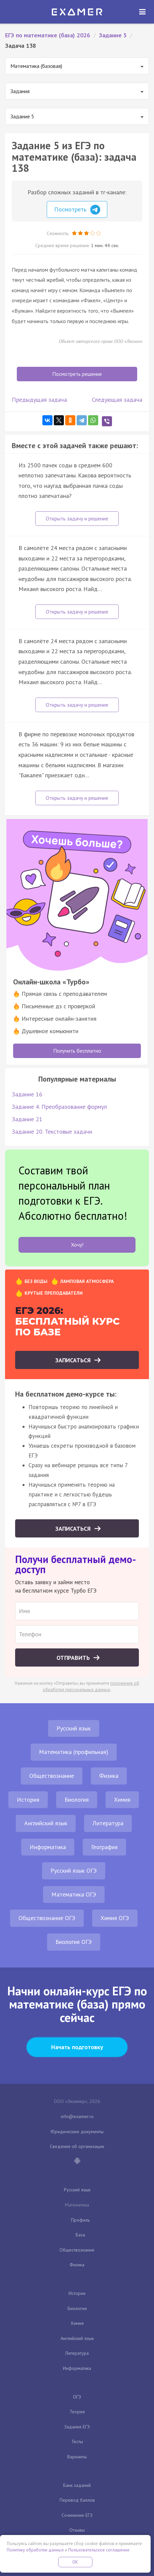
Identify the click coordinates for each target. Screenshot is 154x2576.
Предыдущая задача (39, 399)
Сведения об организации (77, 2146)
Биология (77, 1799)
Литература (107, 1823)
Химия (122, 1799)
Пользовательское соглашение (98, 2550)
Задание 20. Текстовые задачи (52, 1131)
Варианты (77, 2457)
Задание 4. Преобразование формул (59, 1106)
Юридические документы (77, 2132)
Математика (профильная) (73, 1752)
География (104, 1847)
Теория (77, 2412)
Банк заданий (77, 2485)
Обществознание (51, 1776)
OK (75, 2562)
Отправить (73, 1658)
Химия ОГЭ (115, 1918)
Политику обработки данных (35, 2550)
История (28, 1799)
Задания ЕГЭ (77, 2427)
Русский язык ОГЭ (73, 1870)
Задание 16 (27, 1094)
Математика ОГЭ (73, 1894)
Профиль (80, 2220)
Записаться (73, 1360)
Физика (108, 1776)
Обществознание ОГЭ (46, 1918)
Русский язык (73, 1728)
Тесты (77, 2441)
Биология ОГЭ (73, 1942)
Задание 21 (27, 1119)
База (80, 2235)
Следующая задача (117, 399)
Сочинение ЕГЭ (77, 2515)
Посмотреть (77, 210)
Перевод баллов (77, 2500)
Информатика (48, 1847)
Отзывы (77, 2530)
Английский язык (45, 1823)
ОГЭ (77, 2397)
